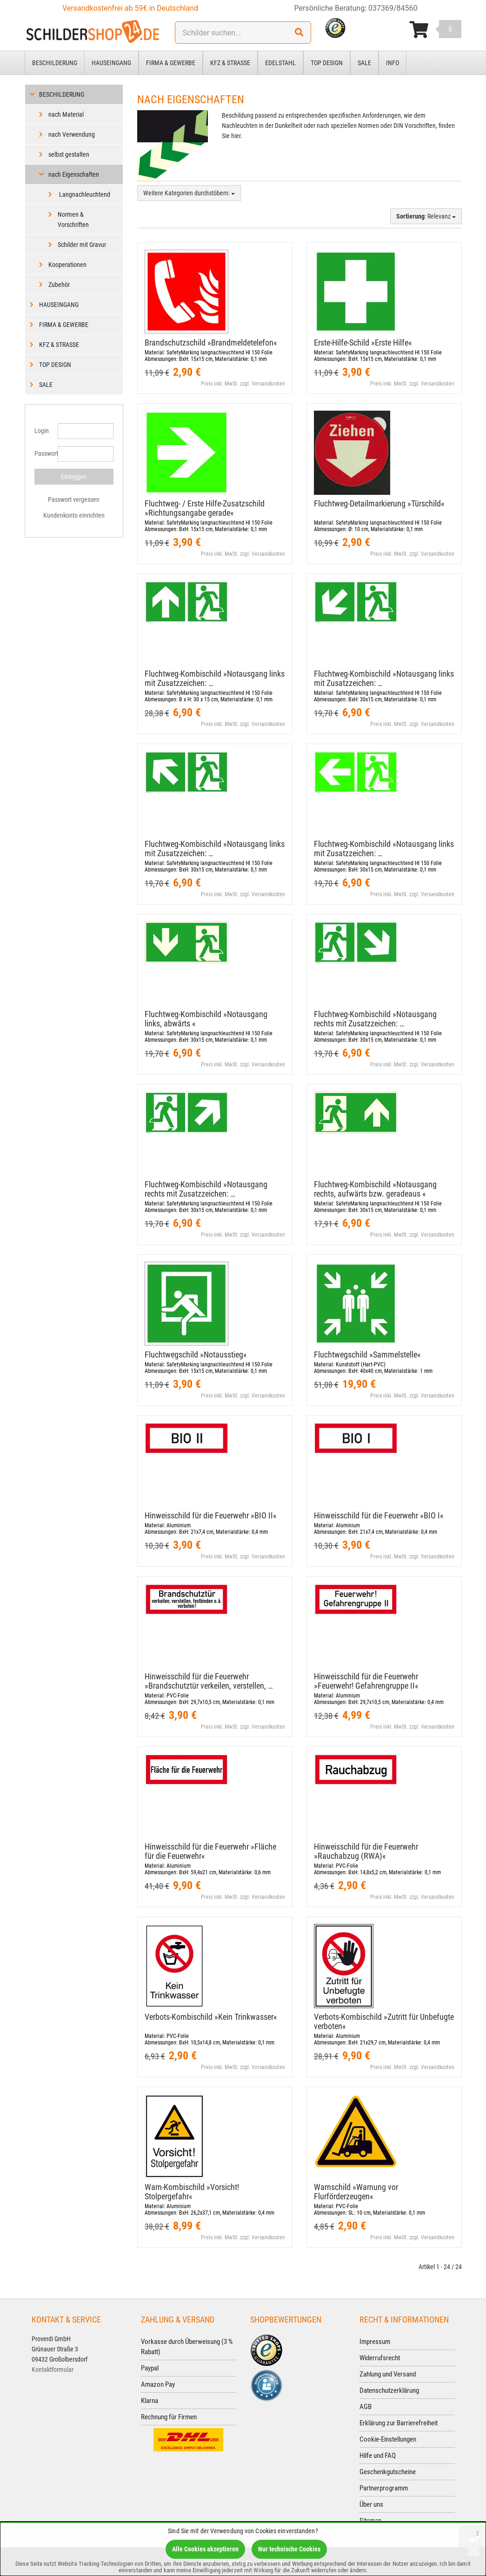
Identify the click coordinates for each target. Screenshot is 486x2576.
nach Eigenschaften (73, 174)
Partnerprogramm (384, 2488)
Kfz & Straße (230, 63)
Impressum (375, 2341)
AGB (366, 2407)
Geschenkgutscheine (388, 2472)
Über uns (371, 2504)
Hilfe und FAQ (378, 2455)
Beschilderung (54, 63)
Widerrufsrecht (380, 2358)
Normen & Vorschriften (73, 219)
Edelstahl (280, 63)
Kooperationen (67, 264)
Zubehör (59, 284)
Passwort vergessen (74, 499)
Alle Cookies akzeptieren (205, 2549)
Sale (364, 63)
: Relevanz (426, 216)
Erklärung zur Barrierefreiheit (399, 2423)
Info (392, 63)
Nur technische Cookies (289, 2549)
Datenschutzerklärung (389, 2390)
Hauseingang (111, 63)
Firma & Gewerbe (170, 63)
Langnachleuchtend (84, 194)
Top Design (327, 63)
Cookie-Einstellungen (388, 2439)
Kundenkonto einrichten (74, 515)
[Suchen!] (299, 32)
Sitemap (370, 2520)
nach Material (66, 114)
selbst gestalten (68, 154)
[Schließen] (478, 2533)
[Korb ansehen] (435, 29)
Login (41, 430)
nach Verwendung (71, 134)
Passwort (42, 453)
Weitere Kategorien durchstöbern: (189, 193)
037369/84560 (393, 8)
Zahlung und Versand (388, 2374)
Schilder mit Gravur (82, 244)
